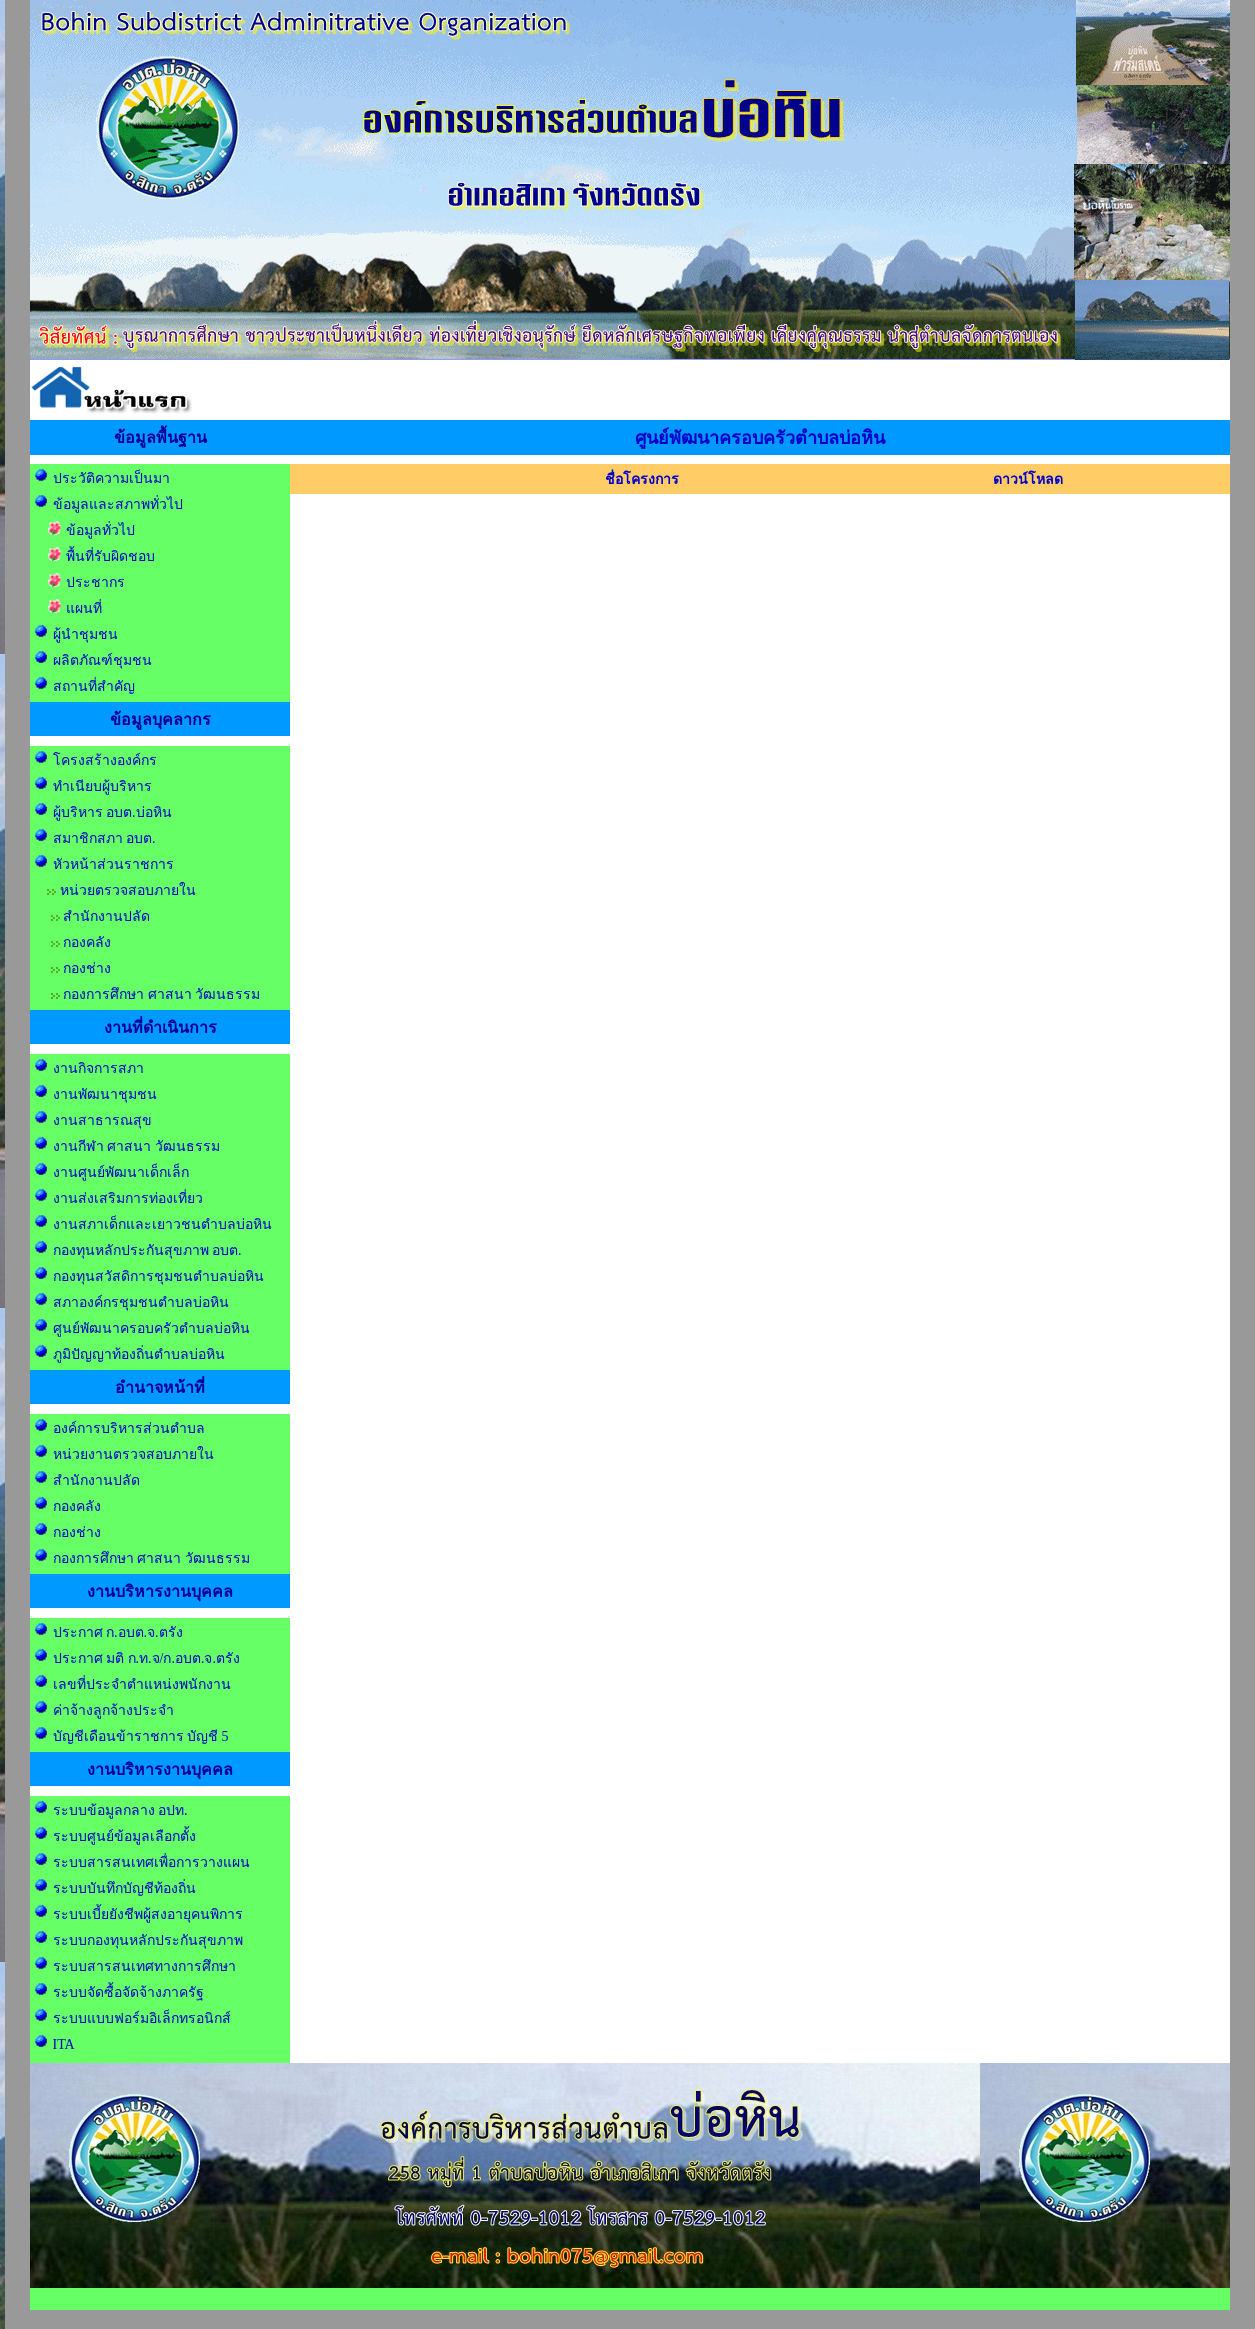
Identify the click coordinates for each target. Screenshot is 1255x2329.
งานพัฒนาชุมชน (105, 1094)
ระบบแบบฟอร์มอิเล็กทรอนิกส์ (142, 2018)
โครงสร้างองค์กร (105, 760)
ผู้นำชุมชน (85, 634)
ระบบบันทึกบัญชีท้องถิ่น (124, 1888)
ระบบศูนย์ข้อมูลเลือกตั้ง (126, 1836)
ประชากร (95, 582)
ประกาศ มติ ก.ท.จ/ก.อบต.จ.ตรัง (144, 1658)
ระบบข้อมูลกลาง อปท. (120, 1810)
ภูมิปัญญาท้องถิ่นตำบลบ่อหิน (139, 1354)
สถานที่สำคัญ (94, 686)
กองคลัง (87, 942)
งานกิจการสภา (98, 1068)
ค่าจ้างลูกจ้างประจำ (111, 1710)
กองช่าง (87, 968)
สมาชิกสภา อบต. (104, 838)
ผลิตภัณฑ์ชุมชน (102, 660)
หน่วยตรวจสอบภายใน (128, 890)
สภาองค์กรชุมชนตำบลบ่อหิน (141, 1302)
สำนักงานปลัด (106, 916)
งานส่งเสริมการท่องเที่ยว (128, 1198)
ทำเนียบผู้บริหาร (102, 786)
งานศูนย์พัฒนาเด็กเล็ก (121, 1172)
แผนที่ (84, 608)
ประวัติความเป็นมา (111, 478)
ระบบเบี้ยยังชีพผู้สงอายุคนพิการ (148, 1914)
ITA (64, 2044)
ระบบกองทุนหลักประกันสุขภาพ (148, 1940)
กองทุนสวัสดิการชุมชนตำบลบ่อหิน (158, 1276)
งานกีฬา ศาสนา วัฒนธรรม (136, 1146)
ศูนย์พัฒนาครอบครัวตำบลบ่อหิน (151, 1328)
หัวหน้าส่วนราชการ (113, 864)
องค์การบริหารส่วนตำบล (129, 1428)
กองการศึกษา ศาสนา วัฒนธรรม (161, 994)
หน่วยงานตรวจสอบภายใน (133, 1454)
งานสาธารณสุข (102, 1120)
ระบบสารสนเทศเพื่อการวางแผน (151, 1862)
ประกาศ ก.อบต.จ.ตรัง (118, 1632)
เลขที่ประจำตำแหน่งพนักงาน (142, 1684)
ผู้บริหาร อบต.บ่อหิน (112, 812)
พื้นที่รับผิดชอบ (110, 556)
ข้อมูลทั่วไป (100, 530)
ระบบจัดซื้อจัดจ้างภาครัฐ (128, 1992)
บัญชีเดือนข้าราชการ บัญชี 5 (141, 1736)
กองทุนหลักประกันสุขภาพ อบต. (147, 1250)
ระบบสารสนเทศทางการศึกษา (144, 1966)
